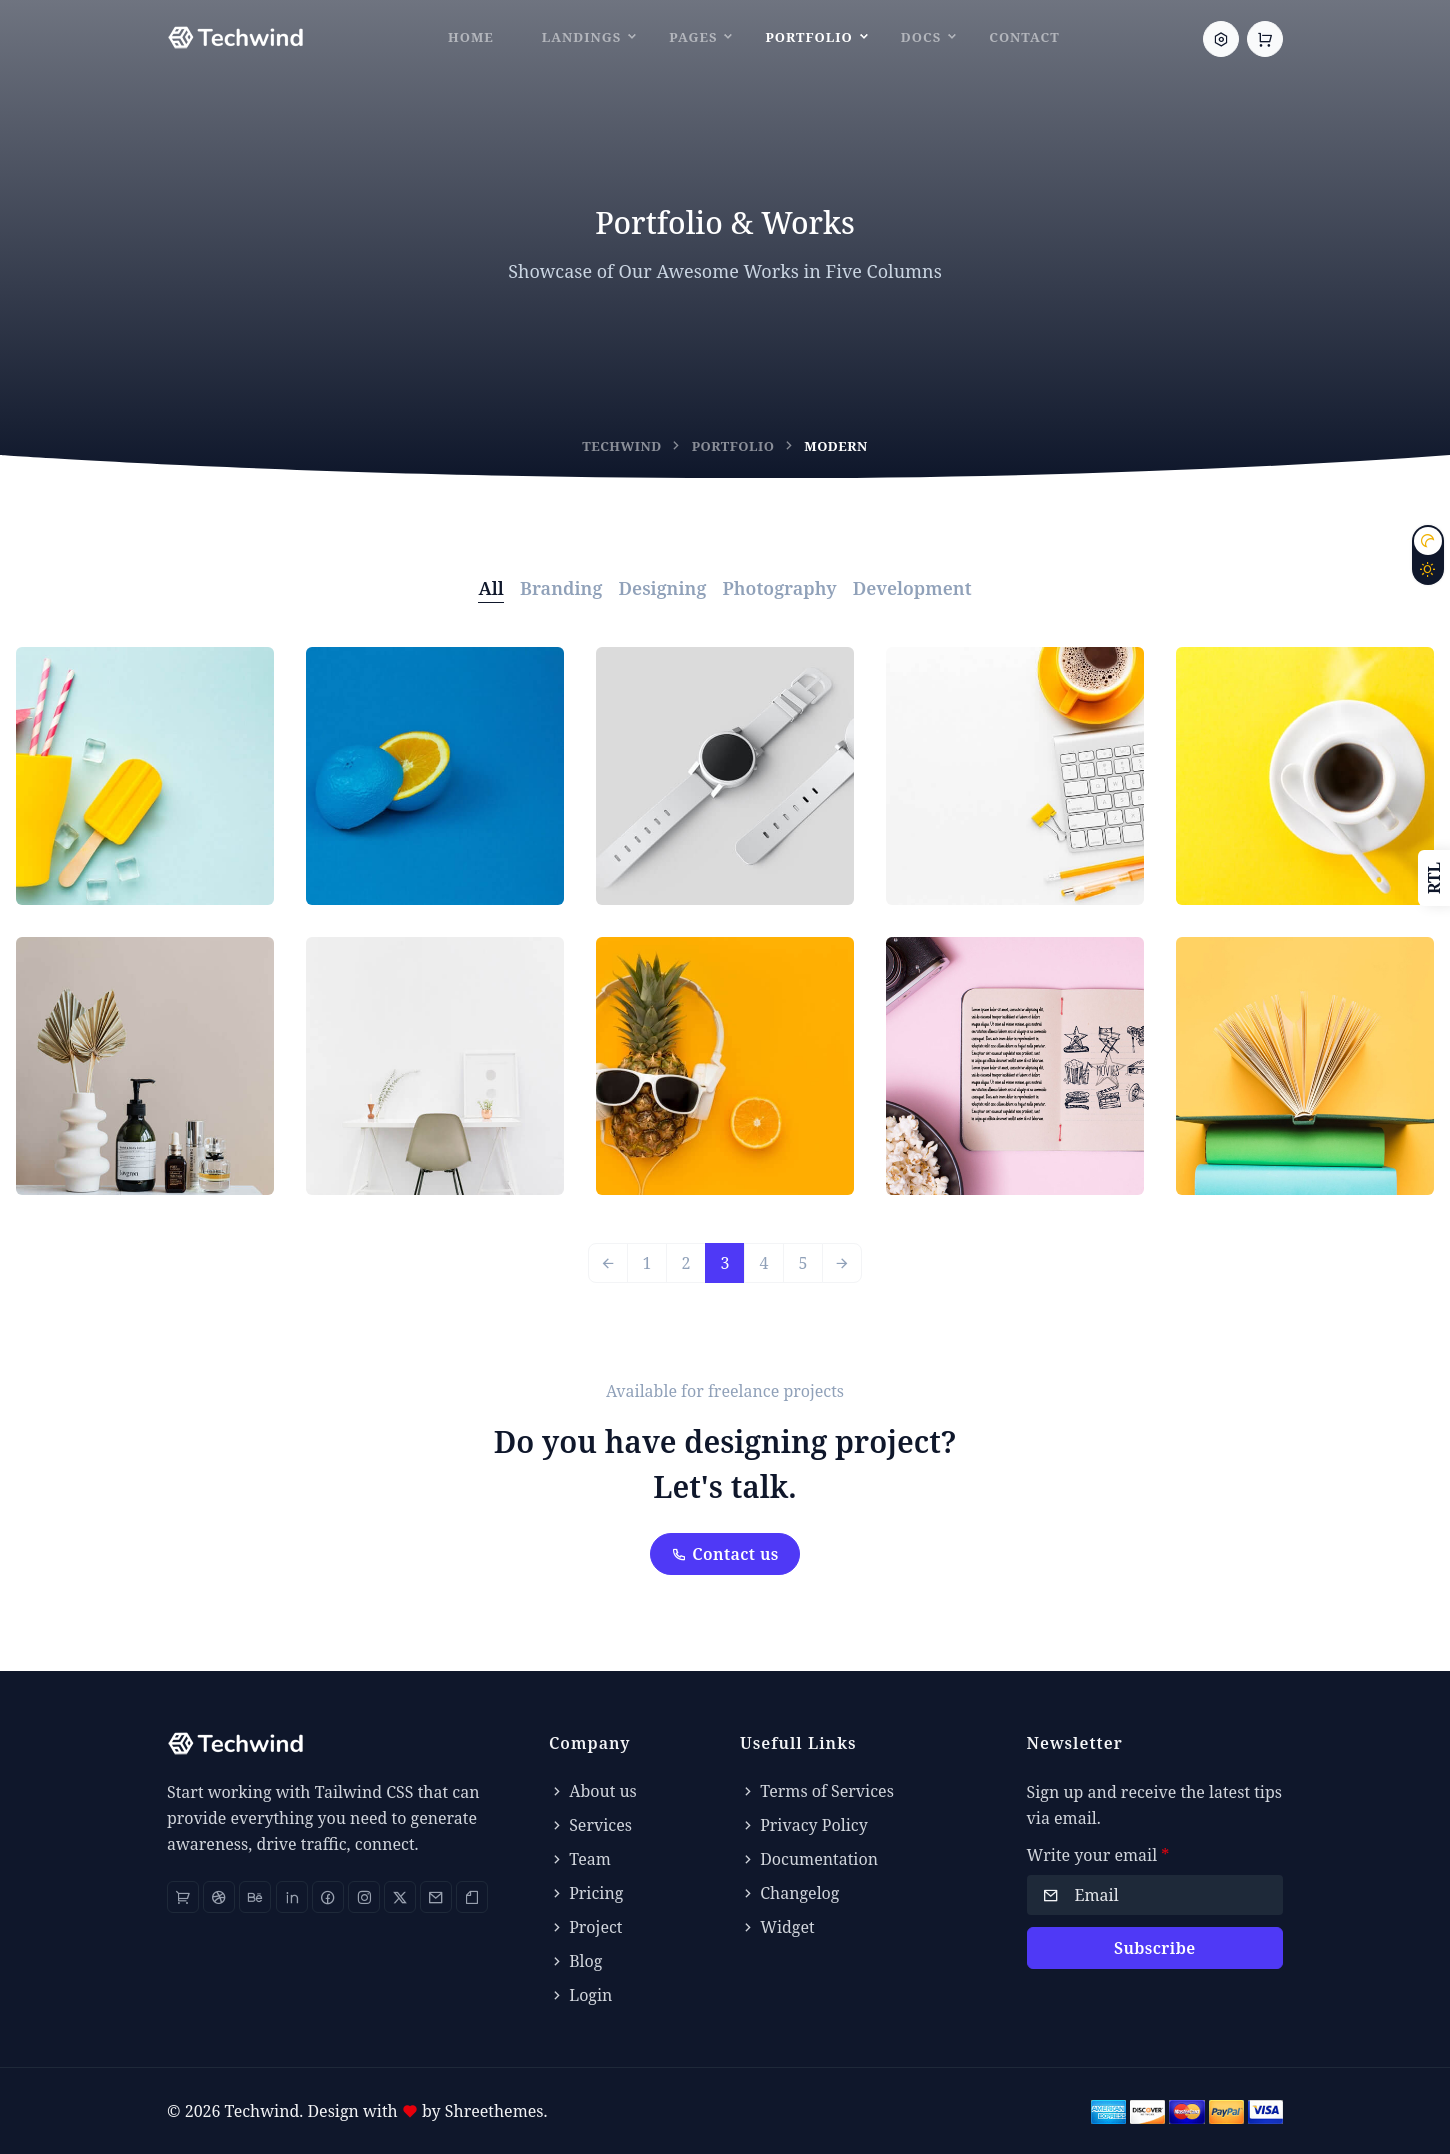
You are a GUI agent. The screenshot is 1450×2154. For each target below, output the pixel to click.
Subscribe (1155, 1948)
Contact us (725, 1554)
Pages (693, 37)
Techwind (622, 446)
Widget (777, 1927)
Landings (582, 37)
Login (580, 1995)
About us (593, 1791)
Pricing (586, 1893)
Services (590, 1825)
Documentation (809, 1859)
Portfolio (808, 37)
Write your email (1098, 1855)
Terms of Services (817, 1791)
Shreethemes (494, 2111)
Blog (575, 1961)
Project (585, 1927)
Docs (921, 37)
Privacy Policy (804, 1825)
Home (471, 37)
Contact (1024, 37)
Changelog (789, 1893)
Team (580, 1859)
